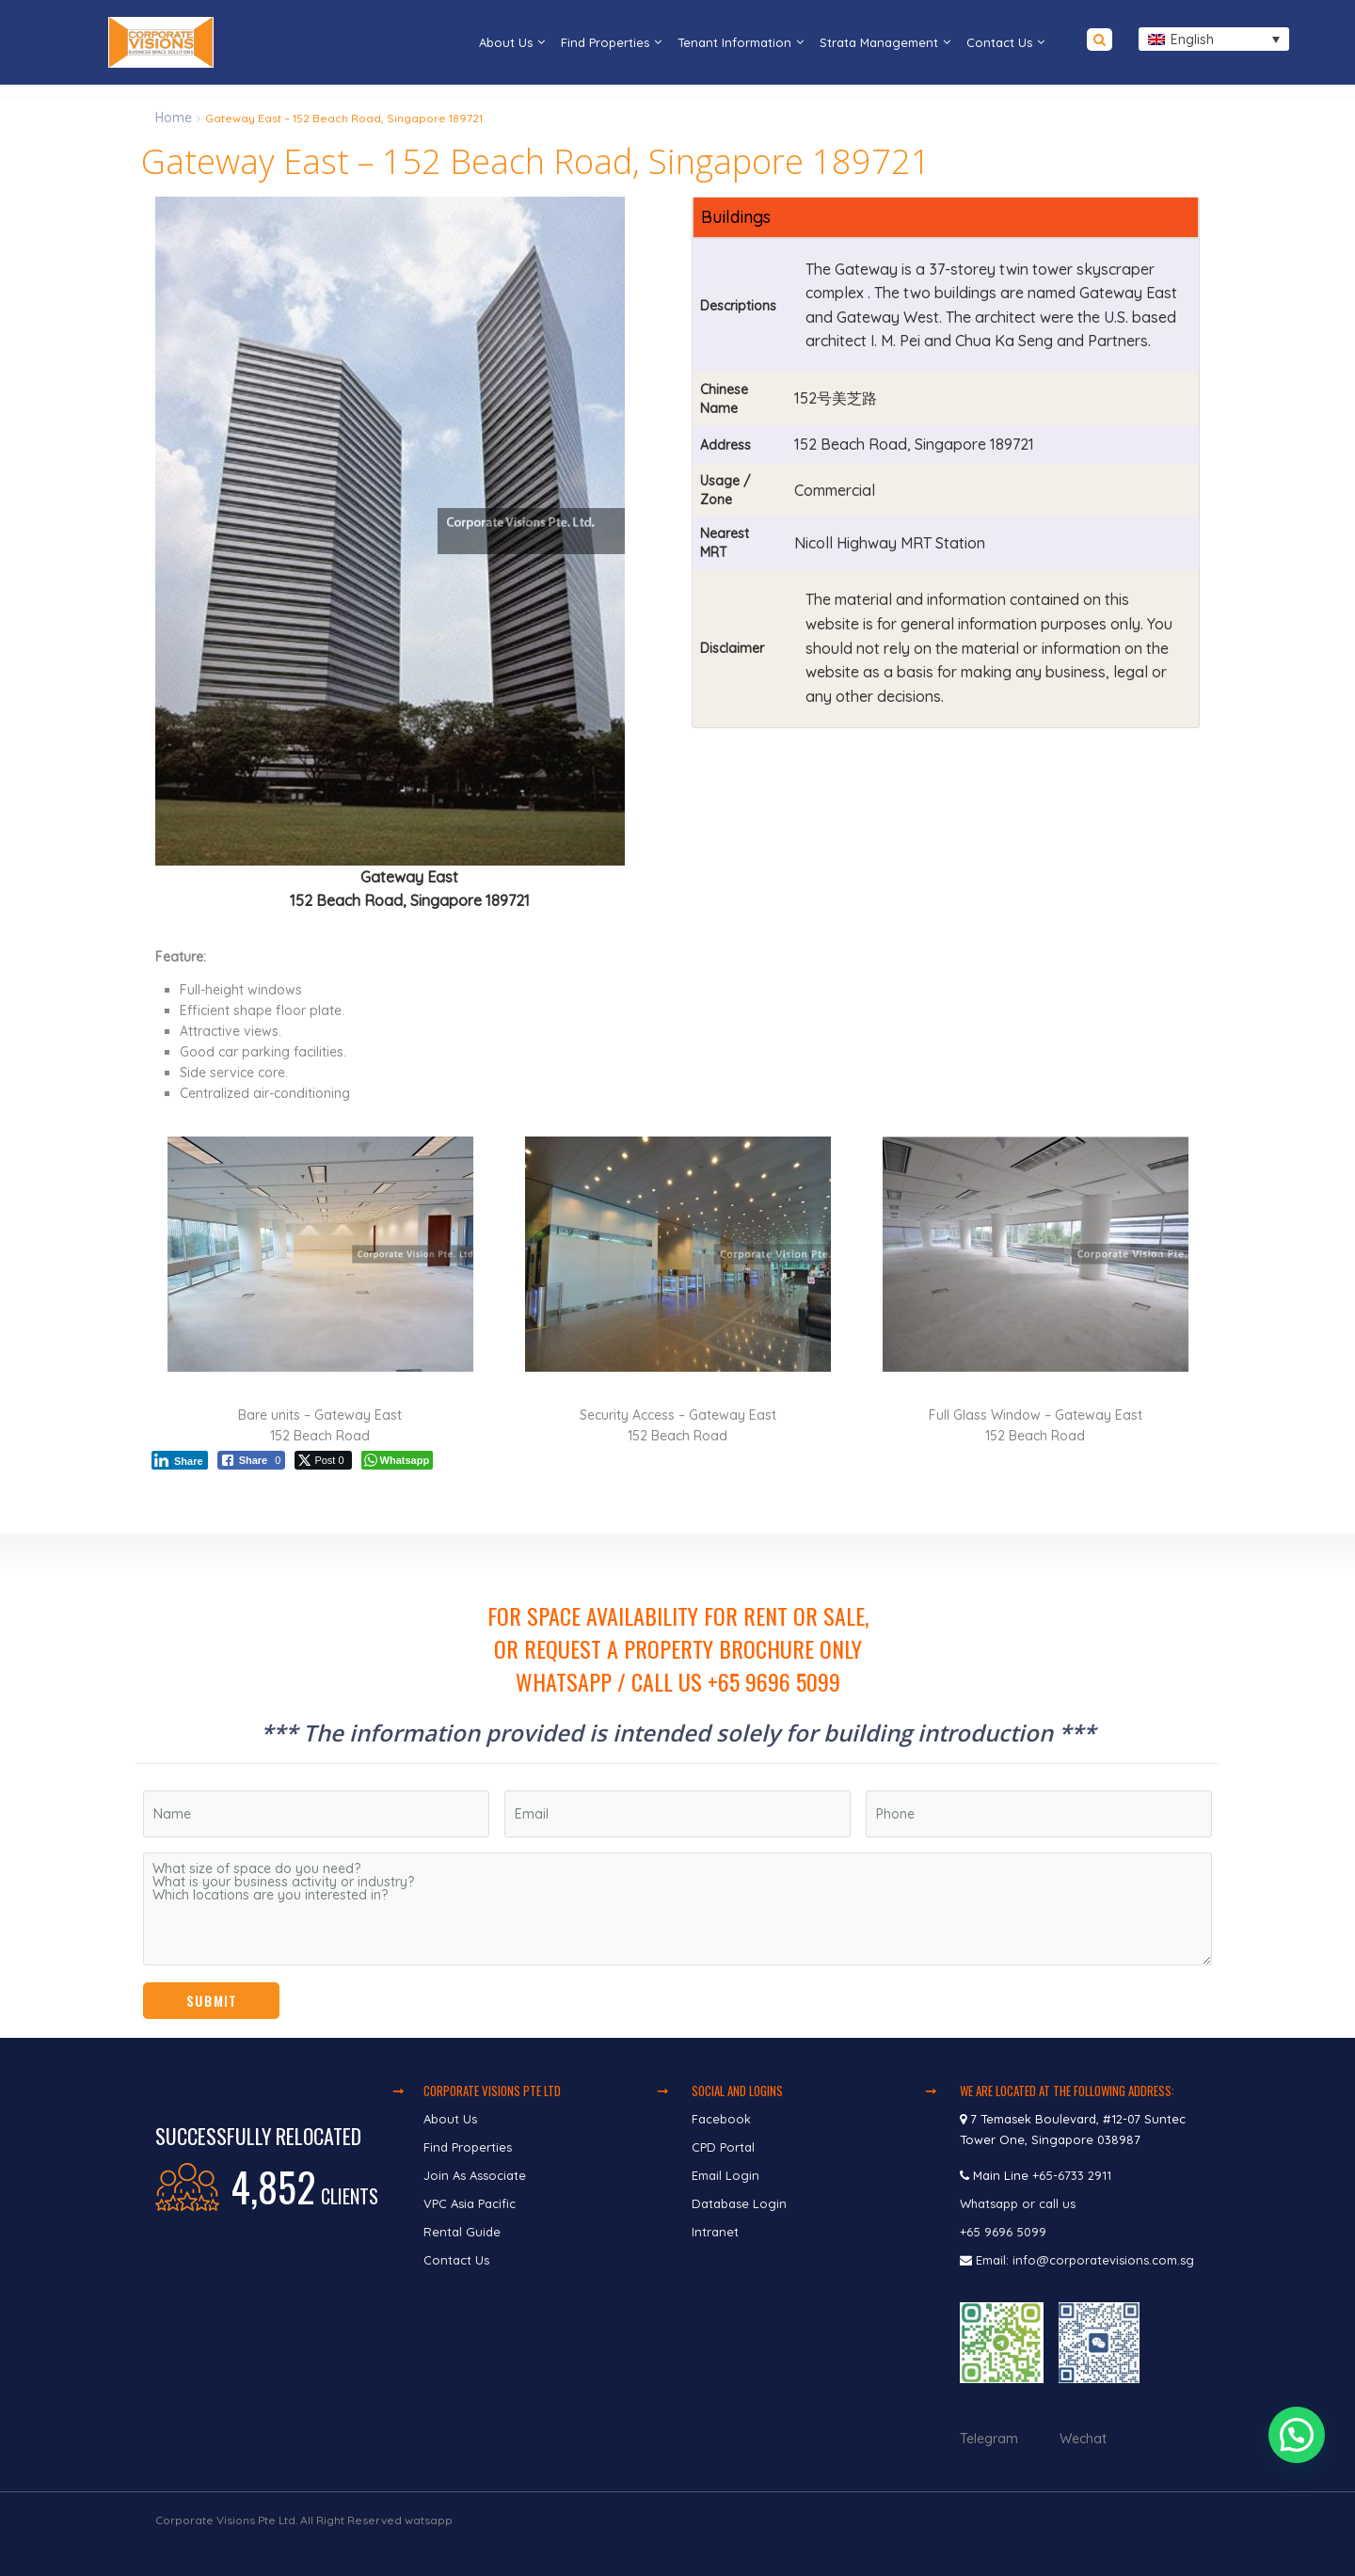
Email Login (725, 2175)
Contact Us (999, 42)
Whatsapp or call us (1019, 2203)
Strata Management (879, 42)
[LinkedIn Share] (179, 1460)
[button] (1298, 2451)
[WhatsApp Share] (397, 1460)
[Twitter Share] (323, 1460)
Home (173, 117)
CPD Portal (723, 2147)
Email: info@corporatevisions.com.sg (1085, 2259)
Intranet (715, 2231)
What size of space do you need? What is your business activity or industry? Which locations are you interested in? (677, 1908)
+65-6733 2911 (1071, 2175)
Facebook (721, 2118)
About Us (506, 42)
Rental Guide (462, 2231)
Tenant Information (734, 42)
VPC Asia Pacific (469, 2203)
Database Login (739, 2203)
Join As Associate (474, 2175)
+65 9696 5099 (1003, 2231)
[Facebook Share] (251, 1460)
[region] (677, 1786)
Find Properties (605, 42)
